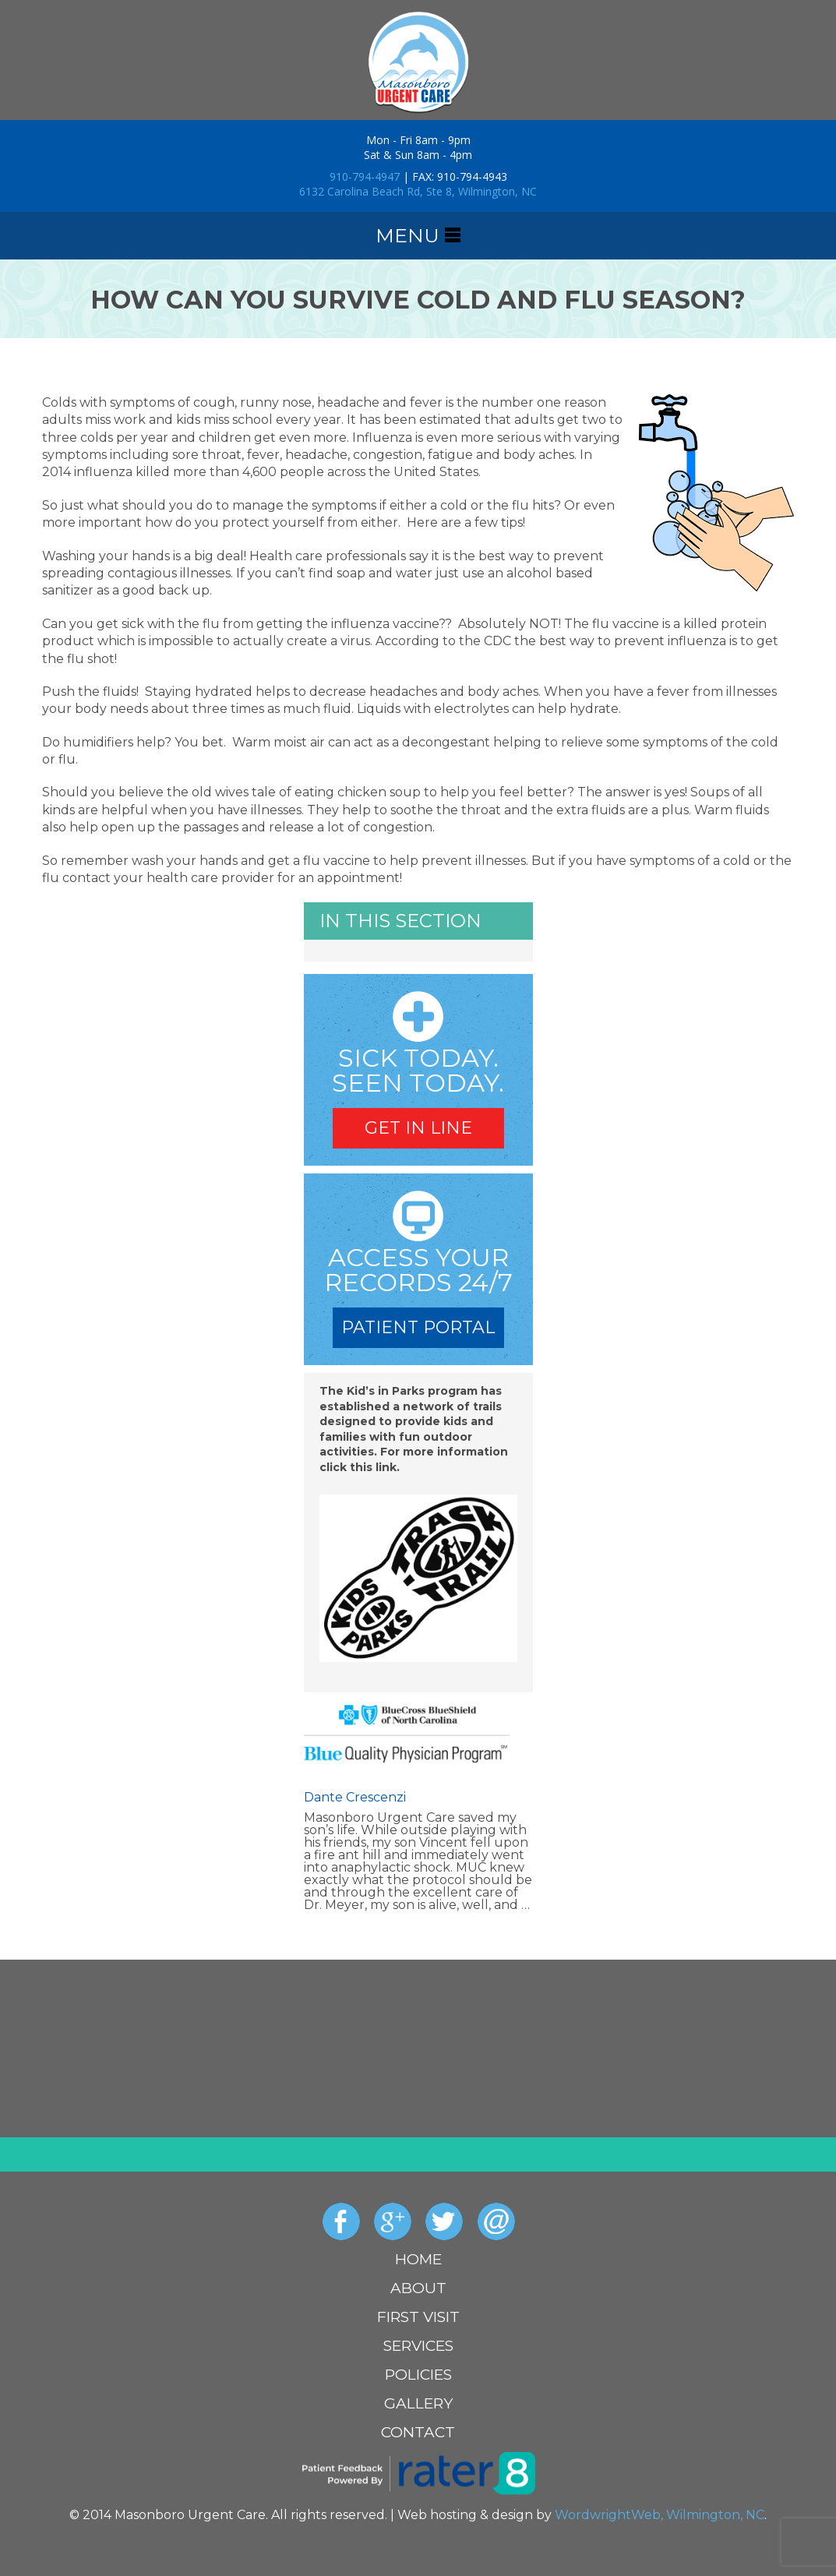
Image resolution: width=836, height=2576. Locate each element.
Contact (418, 2432)
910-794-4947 (365, 176)
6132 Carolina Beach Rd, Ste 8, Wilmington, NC (418, 191)
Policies (418, 2375)
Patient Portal (418, 1327)
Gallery (418, 2403)
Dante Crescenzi (355, 1797)
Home (418, 2259)
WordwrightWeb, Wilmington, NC (659, 2514)
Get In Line (418, 1127)
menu (418, 235)
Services (418, 2346)
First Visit (418, 2317)
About (418, 2288)
